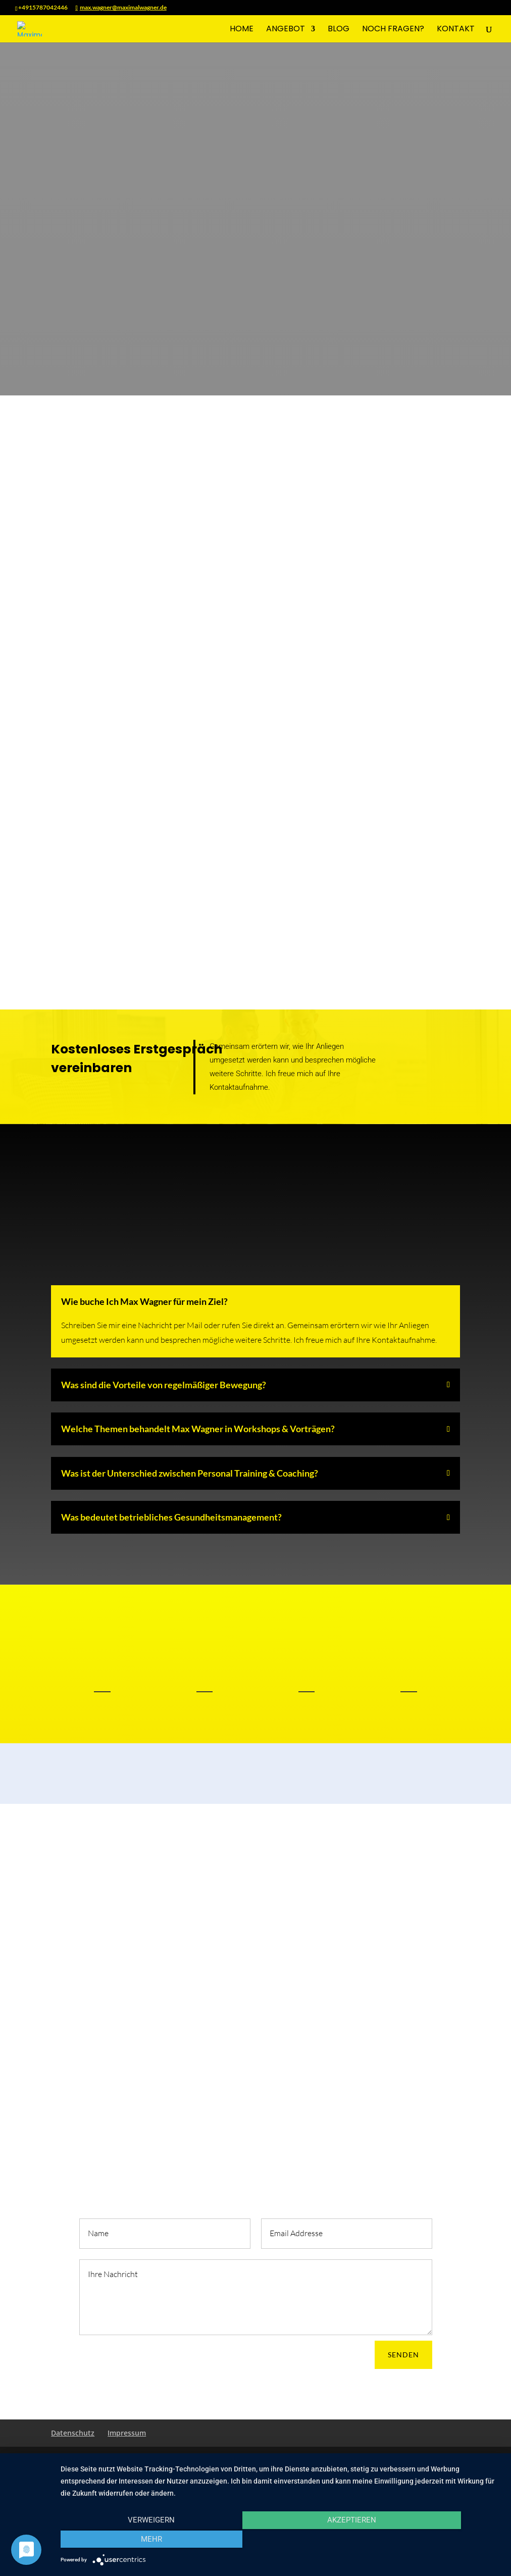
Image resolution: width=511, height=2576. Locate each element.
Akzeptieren (280, 2540)
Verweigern (126, 2540)
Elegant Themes (122, 2460)
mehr (434, 2540)
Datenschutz (72, 2433)
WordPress (218, 2460)
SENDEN (403, 2354)
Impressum (127, 2433)
